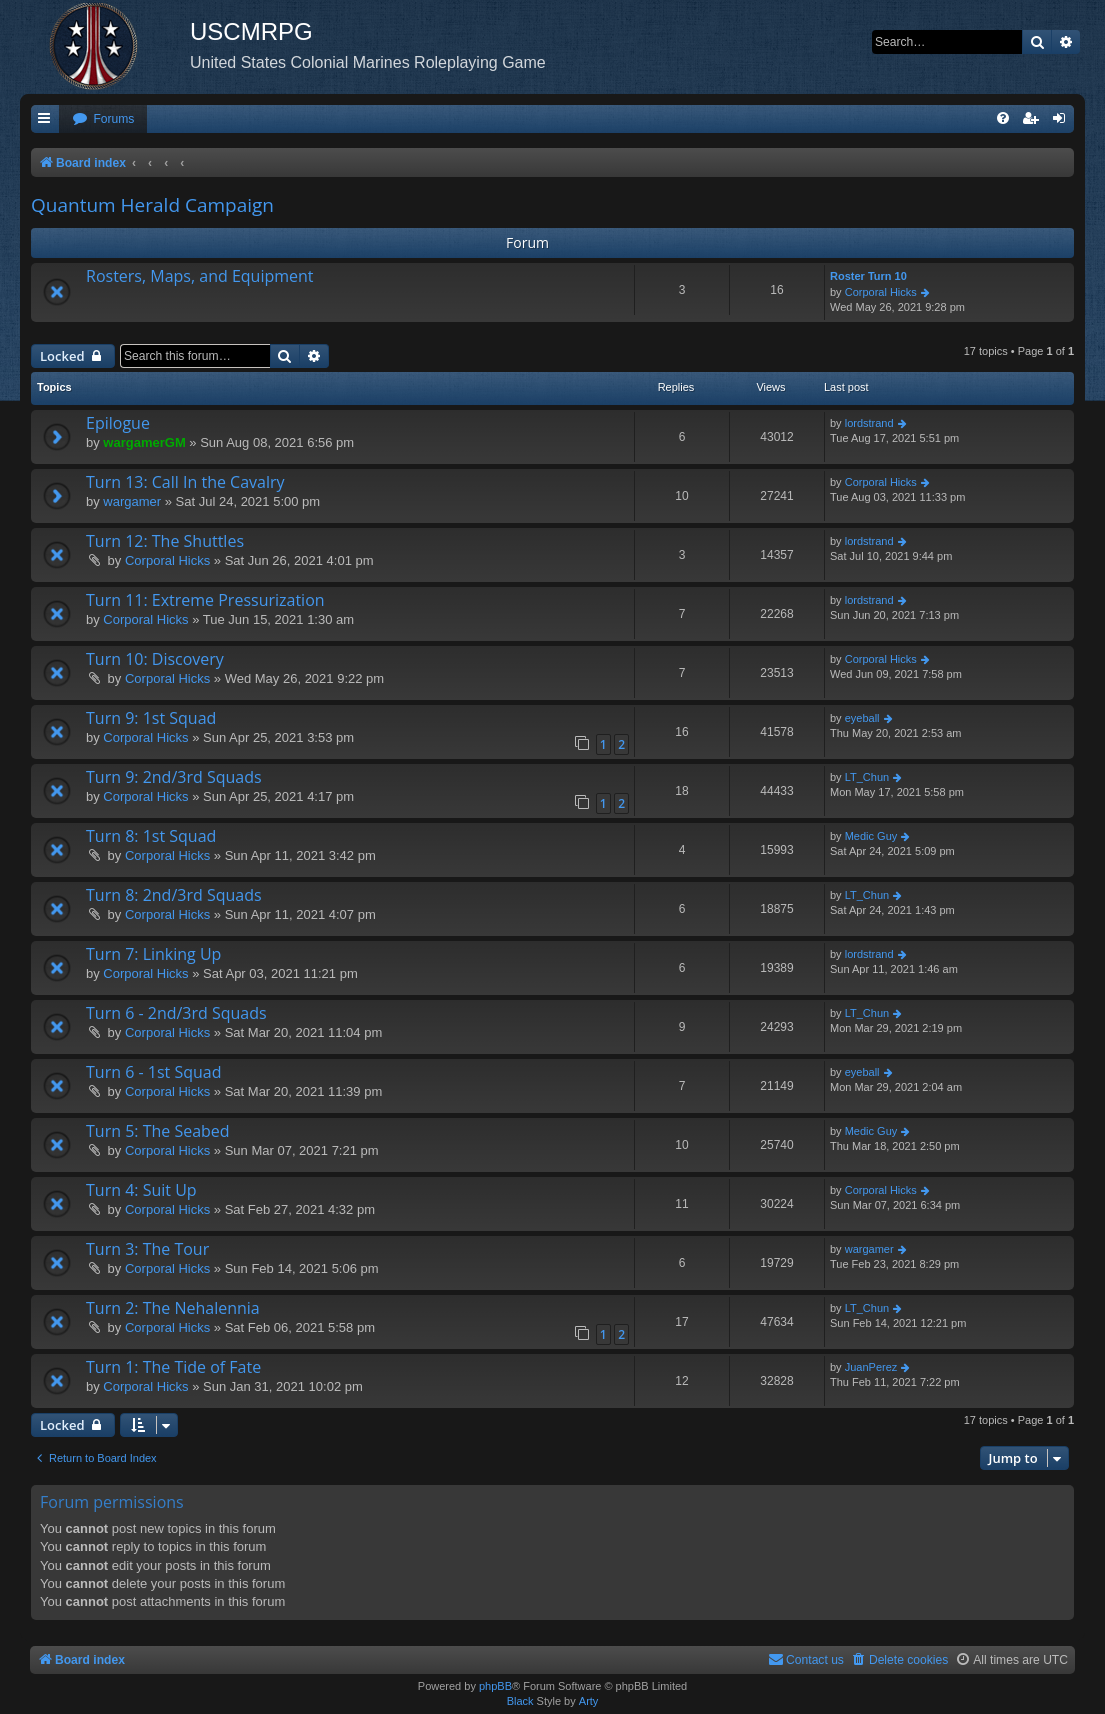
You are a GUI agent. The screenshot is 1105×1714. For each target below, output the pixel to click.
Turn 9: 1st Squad (151, 718)
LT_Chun (867, 777)
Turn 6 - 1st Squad (153, 1072)
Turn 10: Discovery (155, 659)
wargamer (132, 501)
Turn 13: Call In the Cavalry (185, 482)
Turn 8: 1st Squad (151, 836)
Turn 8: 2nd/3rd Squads (174, 895)
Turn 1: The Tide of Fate (173, 1367)
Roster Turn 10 (868, 276)
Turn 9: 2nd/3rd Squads (174, 777)
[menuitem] (103, 119)
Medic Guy (871, 836)
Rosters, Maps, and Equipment (200, 276)
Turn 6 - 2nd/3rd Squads (176, 1013)
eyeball (862, 718)
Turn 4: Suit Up (141, 1190)
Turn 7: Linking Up (153, 954)
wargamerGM (144, 442)
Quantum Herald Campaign (152, 205)
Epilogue (118, 423)
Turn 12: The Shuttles (165, 541)
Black (520, 1701)
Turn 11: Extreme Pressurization (205, 600)
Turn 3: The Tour (147, 1249)
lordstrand (869, 423)
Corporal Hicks (881, 292)
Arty (589, 1701)
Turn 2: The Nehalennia (173, 1308)
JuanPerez (871, 1367)
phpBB (495, 1686)
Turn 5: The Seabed (158, 1131)
